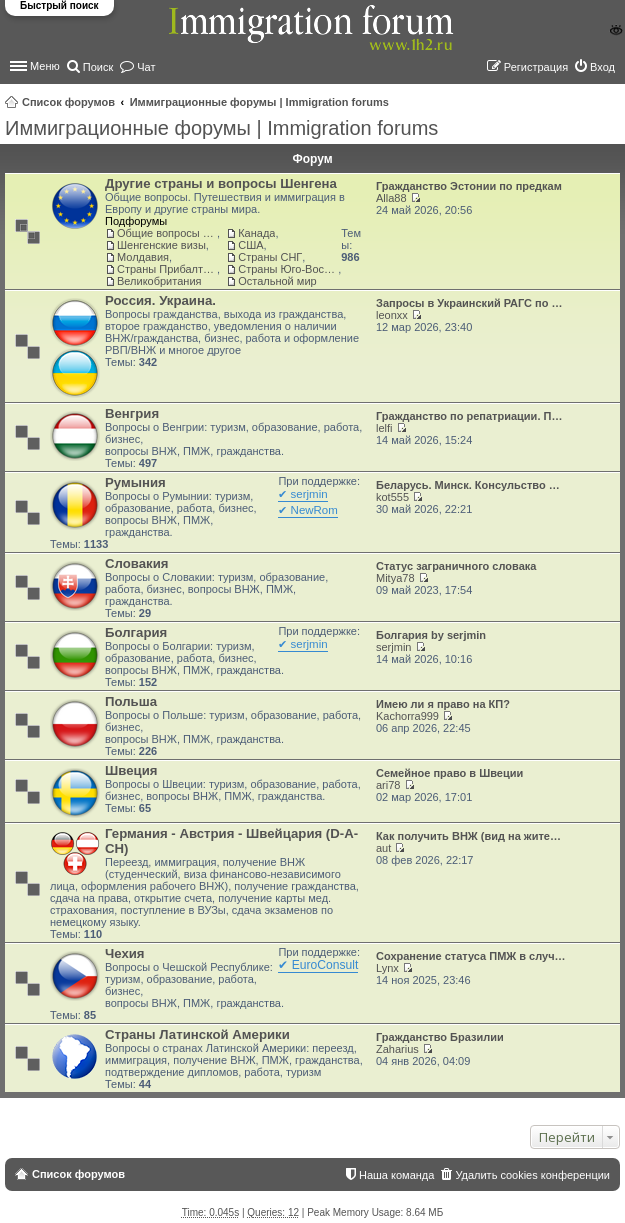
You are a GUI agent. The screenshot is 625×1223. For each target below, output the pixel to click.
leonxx (392, 315)
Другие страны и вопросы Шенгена (221, 183)
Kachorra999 (407, 716)
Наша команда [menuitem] (396, 1175)
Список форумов (68, 102)
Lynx (387, 968)
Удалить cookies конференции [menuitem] (532, 1175)
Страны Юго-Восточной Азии (288, 269)
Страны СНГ (270, 257)
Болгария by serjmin (431, 635)
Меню (45, 66)
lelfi (384, 428)
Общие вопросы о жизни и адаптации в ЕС (167, 233)
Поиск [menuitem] (98, 67)
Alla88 (391, 198)
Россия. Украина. (160, 300)
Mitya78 (395, 578)
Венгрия (132, 413)
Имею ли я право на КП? (443, 704)
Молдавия (143, 257)
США (250, 245)
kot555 (392, 497)
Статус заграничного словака (456, 566)
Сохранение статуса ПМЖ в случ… (471, 956)
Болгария (136, 632)
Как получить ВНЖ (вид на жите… (468, 836)
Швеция (131, 770)
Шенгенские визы (161, 245)
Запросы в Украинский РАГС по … (469, 303)
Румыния (135, 482)
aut (383, 848)
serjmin (393, 647)
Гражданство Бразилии (440, 1037)
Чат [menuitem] (146, 67)
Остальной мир (277, 281)
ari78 (388, 785)
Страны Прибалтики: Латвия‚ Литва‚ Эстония (167, 269)
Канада (256, 233)
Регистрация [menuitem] (536, 67)
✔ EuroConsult (318, 965)
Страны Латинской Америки (197, 1034)
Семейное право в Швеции (449, 773)
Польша (131, 701)
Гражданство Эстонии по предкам (469, 186)
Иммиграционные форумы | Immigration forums (259, 102)
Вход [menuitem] (602, 67)
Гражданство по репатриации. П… (469, 416)
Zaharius (397, 1049)
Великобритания (159, 281)
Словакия (136, 563)
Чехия (125, 953)
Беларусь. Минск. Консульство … (468, 485)
